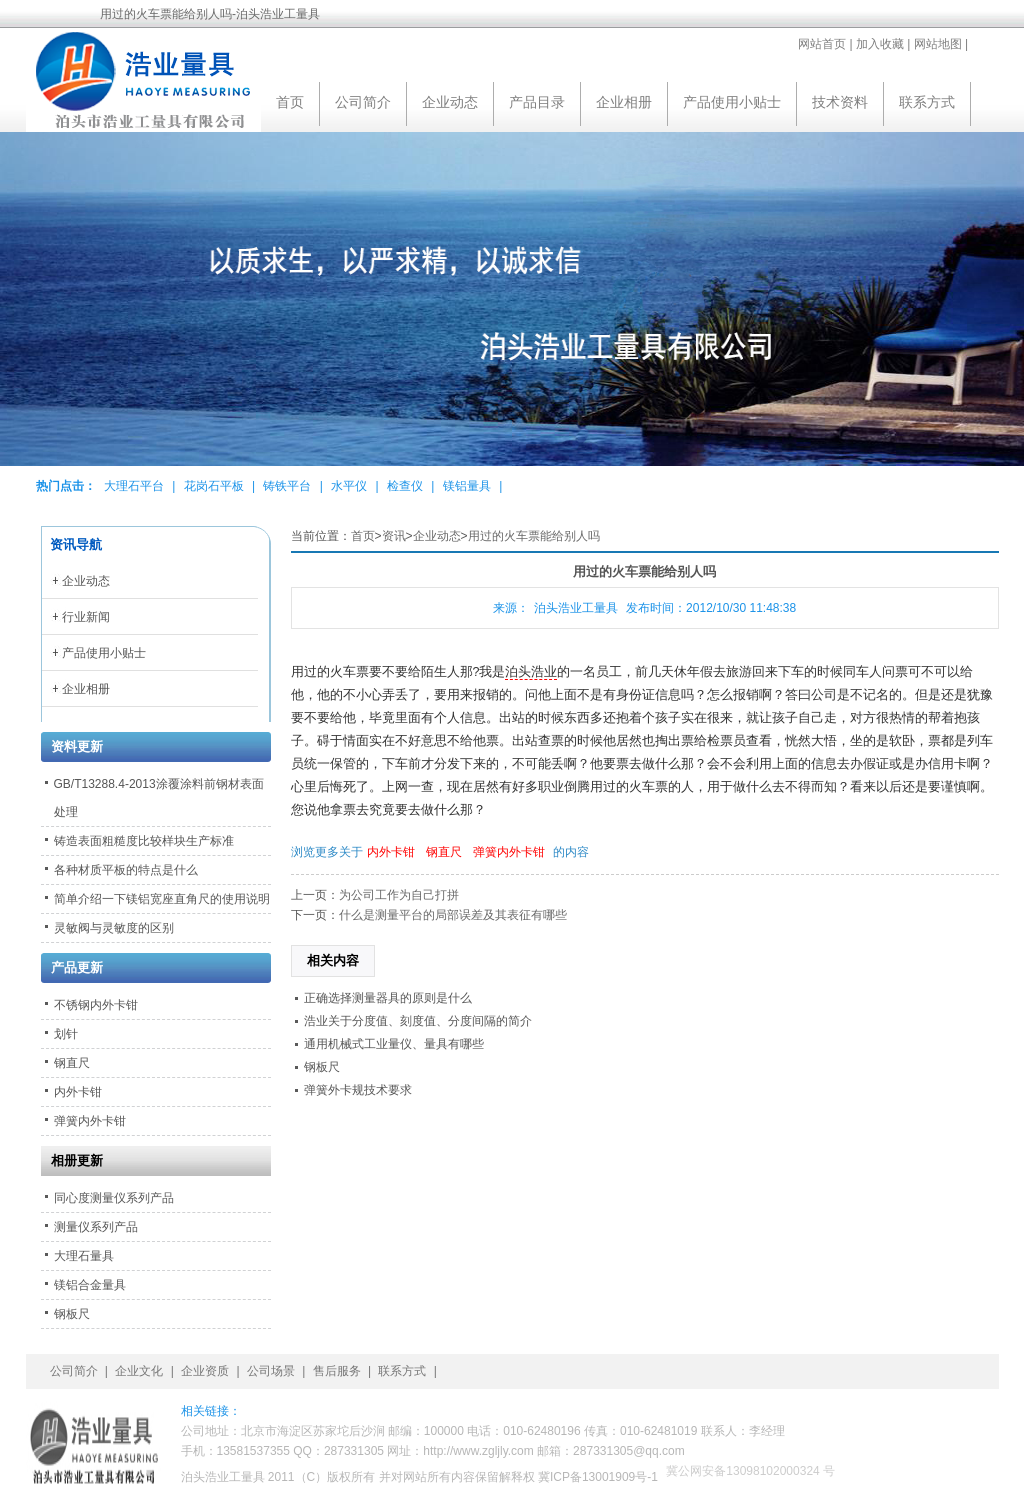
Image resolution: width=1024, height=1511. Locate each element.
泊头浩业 (531, 672)
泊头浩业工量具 (576, 608)
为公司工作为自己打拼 (399, 895)
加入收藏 (880, 44)
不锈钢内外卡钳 (96, 1005)
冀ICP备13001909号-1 (598, 1477)
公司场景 (271, 1371)
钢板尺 (322, 1067)
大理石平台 (134, 486)
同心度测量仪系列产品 (114, 1198)
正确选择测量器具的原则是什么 (388, 998)
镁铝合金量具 (90, 1285)
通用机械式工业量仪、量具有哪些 (394, 1044)
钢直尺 (444, 852)
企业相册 (624, 102)
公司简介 (363, 102)
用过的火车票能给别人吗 (534, 536)
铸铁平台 (287, 486)
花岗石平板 (214, 486)
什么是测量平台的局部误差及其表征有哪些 (453, 915)
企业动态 (450, 102)
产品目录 (537, 102)
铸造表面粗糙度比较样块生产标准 (144, 841)
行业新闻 (86, 617)
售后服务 (337, 1371)
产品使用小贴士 (732, 102)
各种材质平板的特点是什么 (126, 870)
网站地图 (938, 44)
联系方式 (927, 102)
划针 (66, 1034)
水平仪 (349, 486)
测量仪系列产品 (96, 1227)
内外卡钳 (391, 852)
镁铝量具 (467, 486)
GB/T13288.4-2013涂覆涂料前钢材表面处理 (159, 798)
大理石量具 (84, 1256)
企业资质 (205, 1371)
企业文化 (139, 1371)
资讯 (394, 536)
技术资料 (840, 102)
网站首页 (822, 44)
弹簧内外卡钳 (509, 852)
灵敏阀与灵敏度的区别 (114, 928)
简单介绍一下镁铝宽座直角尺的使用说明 (162, 899)
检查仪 (405, 486)
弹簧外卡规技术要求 (358, 1090)
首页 (290, 102)
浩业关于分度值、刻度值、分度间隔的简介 (418, 1021)
